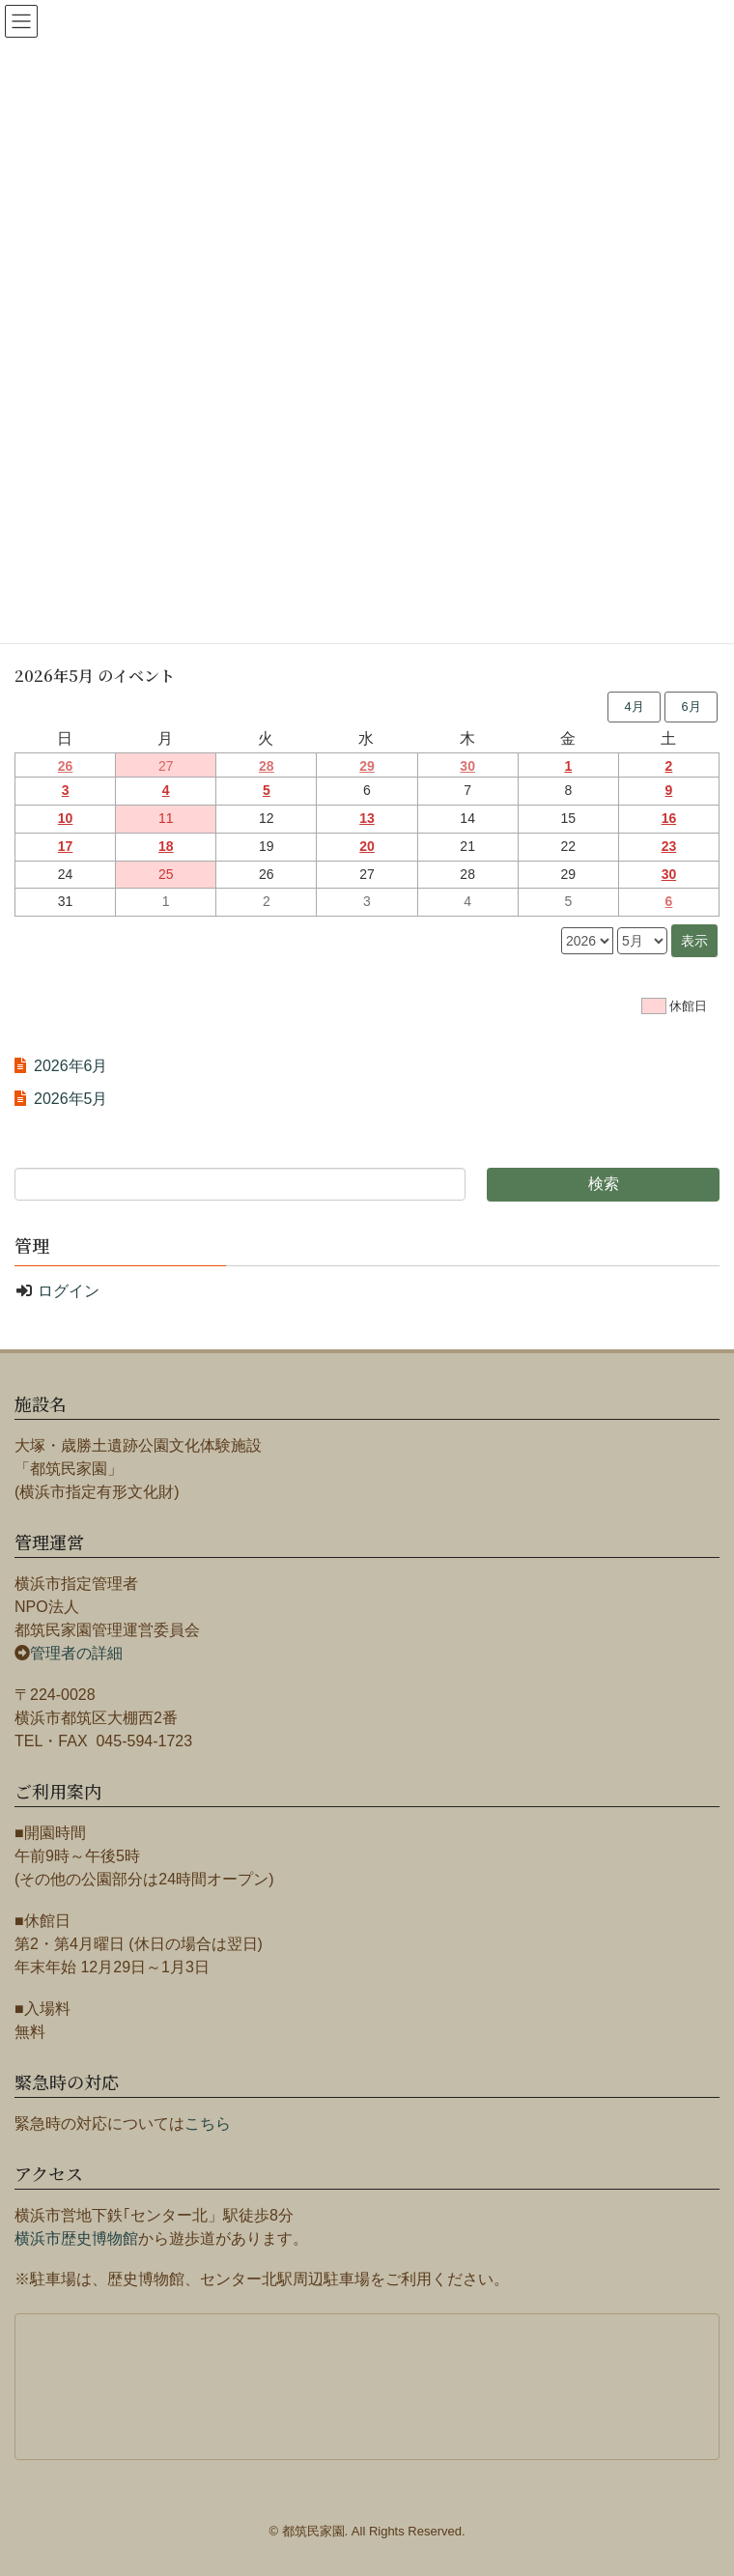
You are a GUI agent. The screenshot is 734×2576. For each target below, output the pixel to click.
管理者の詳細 (76, 1653)
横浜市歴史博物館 (76, 2238)
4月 (633, 706)
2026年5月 (71, 1098)
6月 (690, 706)
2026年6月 (71, 1066)
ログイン (68, 1291)
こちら (207, 2123)
